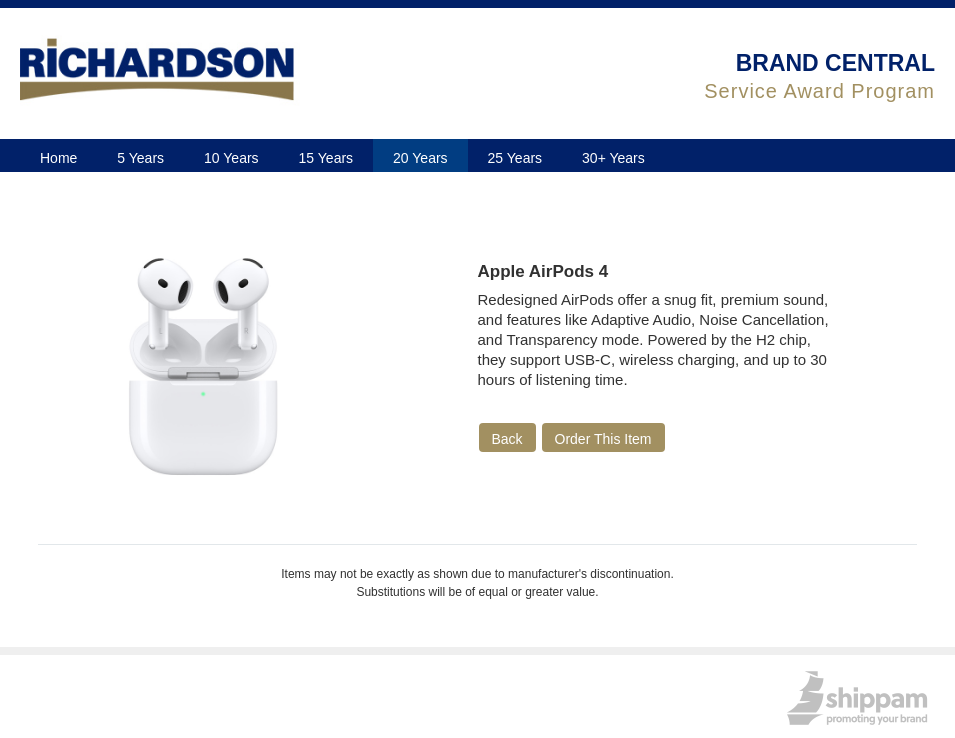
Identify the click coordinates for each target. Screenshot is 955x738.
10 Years (231, 158)
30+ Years (613, 158)
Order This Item (603, 439)
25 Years (515, 158)
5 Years (140, 158)
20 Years (420, 158)
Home (58, 158)
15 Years (326, 158)
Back (507, 439)
